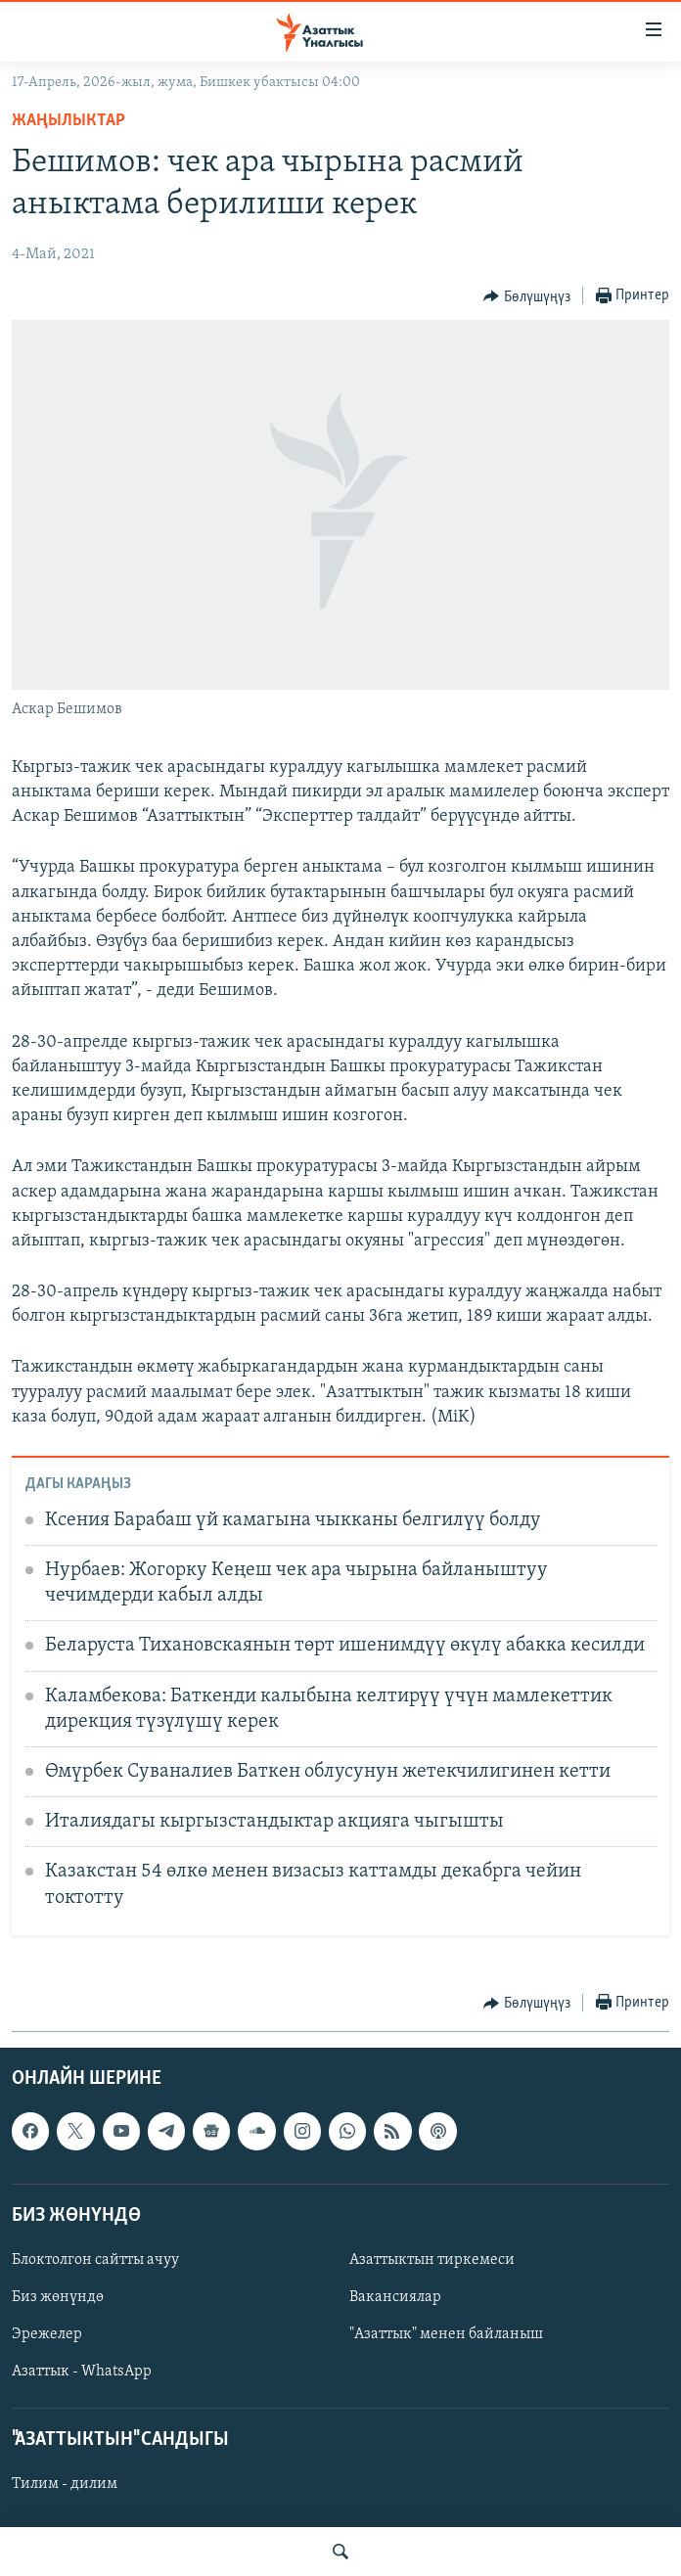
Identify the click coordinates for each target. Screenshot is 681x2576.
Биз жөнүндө (58, 2297)
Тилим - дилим (64, 2484)
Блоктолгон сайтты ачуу (95, 2259)
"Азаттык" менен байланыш (446, 2334)
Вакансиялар (395, 2297)
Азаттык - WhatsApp (82, 2371)
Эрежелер (47, 2334)
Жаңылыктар (68, 121)
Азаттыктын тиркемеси (432, 2259)
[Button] (526, 296)
